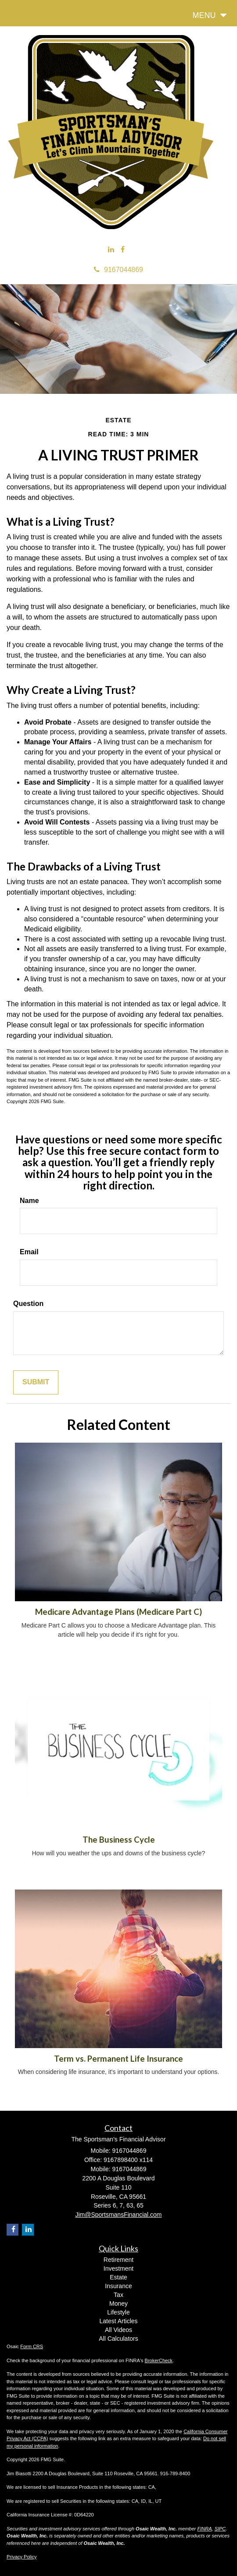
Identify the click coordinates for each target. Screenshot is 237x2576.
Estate (118, 2277)
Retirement (118, 2259)
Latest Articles (118, 2321)
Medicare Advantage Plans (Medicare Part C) (118, 1612)
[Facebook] (123, 250)
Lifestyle (118, 2312)
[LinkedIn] (111, 250)
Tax (118, 2294)
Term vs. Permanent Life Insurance (118, 2058)
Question (28, 1303)
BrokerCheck (159, 2360)
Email (29, 1252)
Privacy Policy (21, 2556)
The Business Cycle (119, 1839)
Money (118, 2303)
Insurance (118, 2285)
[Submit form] (35, 1382)
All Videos (118, 2329)
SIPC (220, 2528)
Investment (118, 2268)
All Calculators (118, 2338)
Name (29, 1200)
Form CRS (31, 2346)
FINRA (205, 2528)
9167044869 (118, 269)
